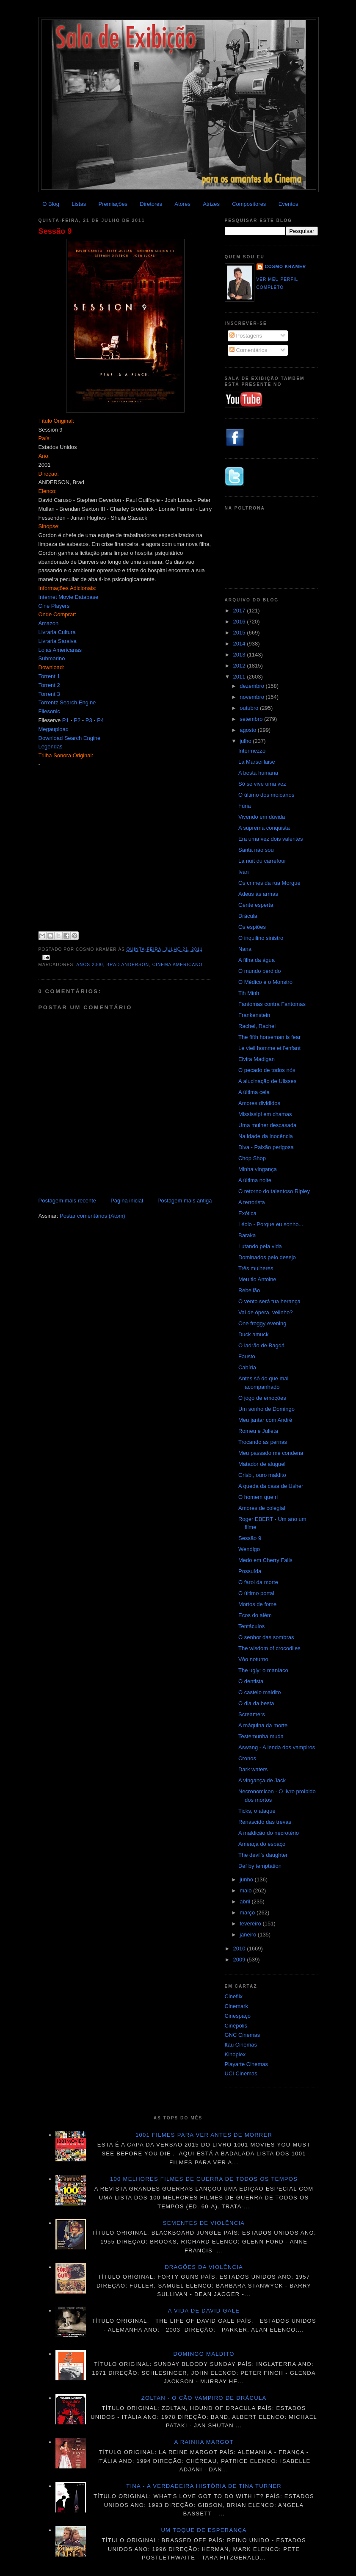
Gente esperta (255, 905)
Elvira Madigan (256, 1059)
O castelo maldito (259, 1692)
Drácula (247, 916)
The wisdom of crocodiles (269, 1648)
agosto (249, 730)
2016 (240, 621)
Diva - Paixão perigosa (266, 1147)
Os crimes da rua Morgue (269, 883)
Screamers (251, 1714)
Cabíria (247, 1367)
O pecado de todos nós (266, 1070)
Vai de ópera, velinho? (265, 1312)
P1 (65, 720)
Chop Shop (252, 1158)
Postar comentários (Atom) (92, 1216)
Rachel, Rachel (257, 1026)
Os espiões (252, 927)
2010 (240, 1948)
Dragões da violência (204, 2267)
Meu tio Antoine (257, 1279)
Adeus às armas (258, 894)
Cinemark (236, 2006)
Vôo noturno (253, 1659)
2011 (240, 676)
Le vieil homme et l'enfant (269, 1048)
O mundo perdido (259, 971)
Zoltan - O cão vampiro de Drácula (204, 2398)
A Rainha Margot (204, 2442)
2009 (240, 1959)
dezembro (252, 686)
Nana (244, 949)
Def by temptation (259, 1866)
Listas (79, 204)
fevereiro (251, 1923)
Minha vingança (257, 1169)
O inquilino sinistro (260, 938)
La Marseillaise (256, 762)
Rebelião (249, 1290)
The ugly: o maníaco (263, 1670)
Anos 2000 (89, 964)
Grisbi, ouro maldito (262, 1475)
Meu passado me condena (270, 1453)
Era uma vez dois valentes (270, 839)
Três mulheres (255, 1268)
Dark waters (253, 1769)
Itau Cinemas (241, 2044)
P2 (77, 720)
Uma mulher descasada (267, 1125)
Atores (182, 204)
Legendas (51, 746)
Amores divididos (259, 1103)
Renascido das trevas (264, 1822)
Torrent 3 (49, 694)
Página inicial (126, 1200)
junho (247, 1879)
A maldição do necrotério (268, 1833)
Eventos (288, 204)
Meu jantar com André (265, 1420)
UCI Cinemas (241, 2073)
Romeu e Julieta (258, 1431)
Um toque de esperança (203, 2530)
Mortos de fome (257, 1604)
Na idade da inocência (265, 1136)
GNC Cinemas (242, 2035)
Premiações (112, 204)
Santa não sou (256, 850)
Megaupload (54, 729)
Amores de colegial (261, 1508)
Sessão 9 (55, 231)
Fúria (244, 806)
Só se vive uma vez (262, 784)
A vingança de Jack (262, 1780)
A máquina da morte (262, 1725)
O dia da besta (256, 1703)
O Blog (50, 204)
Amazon (49, 623)
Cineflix (234, 1996)
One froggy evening (262, 1323)
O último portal (256, 1593)
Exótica (247, 1213)
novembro (252, 697)
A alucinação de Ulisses (267, 1081)
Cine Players (54, 606)
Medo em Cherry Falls (265, 1560)
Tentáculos (251, 1626)
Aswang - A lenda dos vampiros (276, 1747)
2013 (240, 654)
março (248, 1912)
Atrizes (211, 204)
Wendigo (249, 1549)
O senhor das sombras (266, 1637)
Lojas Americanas (60, 650)
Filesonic (49, 711)
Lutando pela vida (260, 1246)
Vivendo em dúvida (261, 817)
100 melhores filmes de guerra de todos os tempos (204, 2179)
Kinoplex (235, 2054)
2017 (240, 610)
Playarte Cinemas (246, 2064)
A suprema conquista (264, 828)
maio (246, 1890)
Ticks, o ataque (257, 1811)
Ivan (243, 872)
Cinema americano (177, 964)
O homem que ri (258, 1497)
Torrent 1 (49, 676)
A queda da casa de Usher (270, 1486)
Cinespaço (238, 2016)
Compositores (249, 204)
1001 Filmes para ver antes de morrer (203, 2135)
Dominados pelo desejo (267, 1257)
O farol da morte (258, 1582)
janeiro (249, 1934)
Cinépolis (236, 2025)
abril (245, 1901)
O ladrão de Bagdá (261, 1345)
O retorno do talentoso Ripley (274, 1191)
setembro (252, 719)
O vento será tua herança (269, 1301)
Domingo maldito (203, 2354)
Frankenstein (254, 1015)
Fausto (246, 1356)
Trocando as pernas (262, 1442)
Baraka (247, 1235)
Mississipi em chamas (265, 1114)
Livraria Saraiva (58, 641)
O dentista (250, 1681)
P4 (100, 720)
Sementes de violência (204, 2223)
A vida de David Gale (204, 2310)
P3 (89, 720)
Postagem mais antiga (184, 1200)
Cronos (247, 1758)
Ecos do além (255, 1615)
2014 (240, 643)
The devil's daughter (263, 1855)
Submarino (52, 658)
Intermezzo (251, 751)
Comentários (248, 350)
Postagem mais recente (68, 1200)
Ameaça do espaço (261, 1844)
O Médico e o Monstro (265, 982)
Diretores (151, 204)
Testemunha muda (261, 1736)
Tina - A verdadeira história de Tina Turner (203, 2486)
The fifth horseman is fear (269, 1037)
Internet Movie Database (69, 597)
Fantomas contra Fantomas (272, 1004)
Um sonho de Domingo (266, 1409)
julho (246, 741)
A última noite (254, 1180)
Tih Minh (248, 993)
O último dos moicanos (266, 795)
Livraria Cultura (57, 632)
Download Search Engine (70, 738)
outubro (250, 708)
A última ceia (254, 1092)
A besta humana (258, 773)
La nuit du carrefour (262, 861)
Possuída (249, 1571)
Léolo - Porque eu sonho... (270, 1224)
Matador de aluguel (261, 1464)
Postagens (245, 335)
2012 (240, 665)
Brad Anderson (127, 964)
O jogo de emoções (262, 1398)
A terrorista (251, 1202)
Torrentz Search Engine (67, 702)
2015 (240, 632)
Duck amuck (253, 1334)
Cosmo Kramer (285, 266)
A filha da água (256, 960)
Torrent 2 (49, 685)
